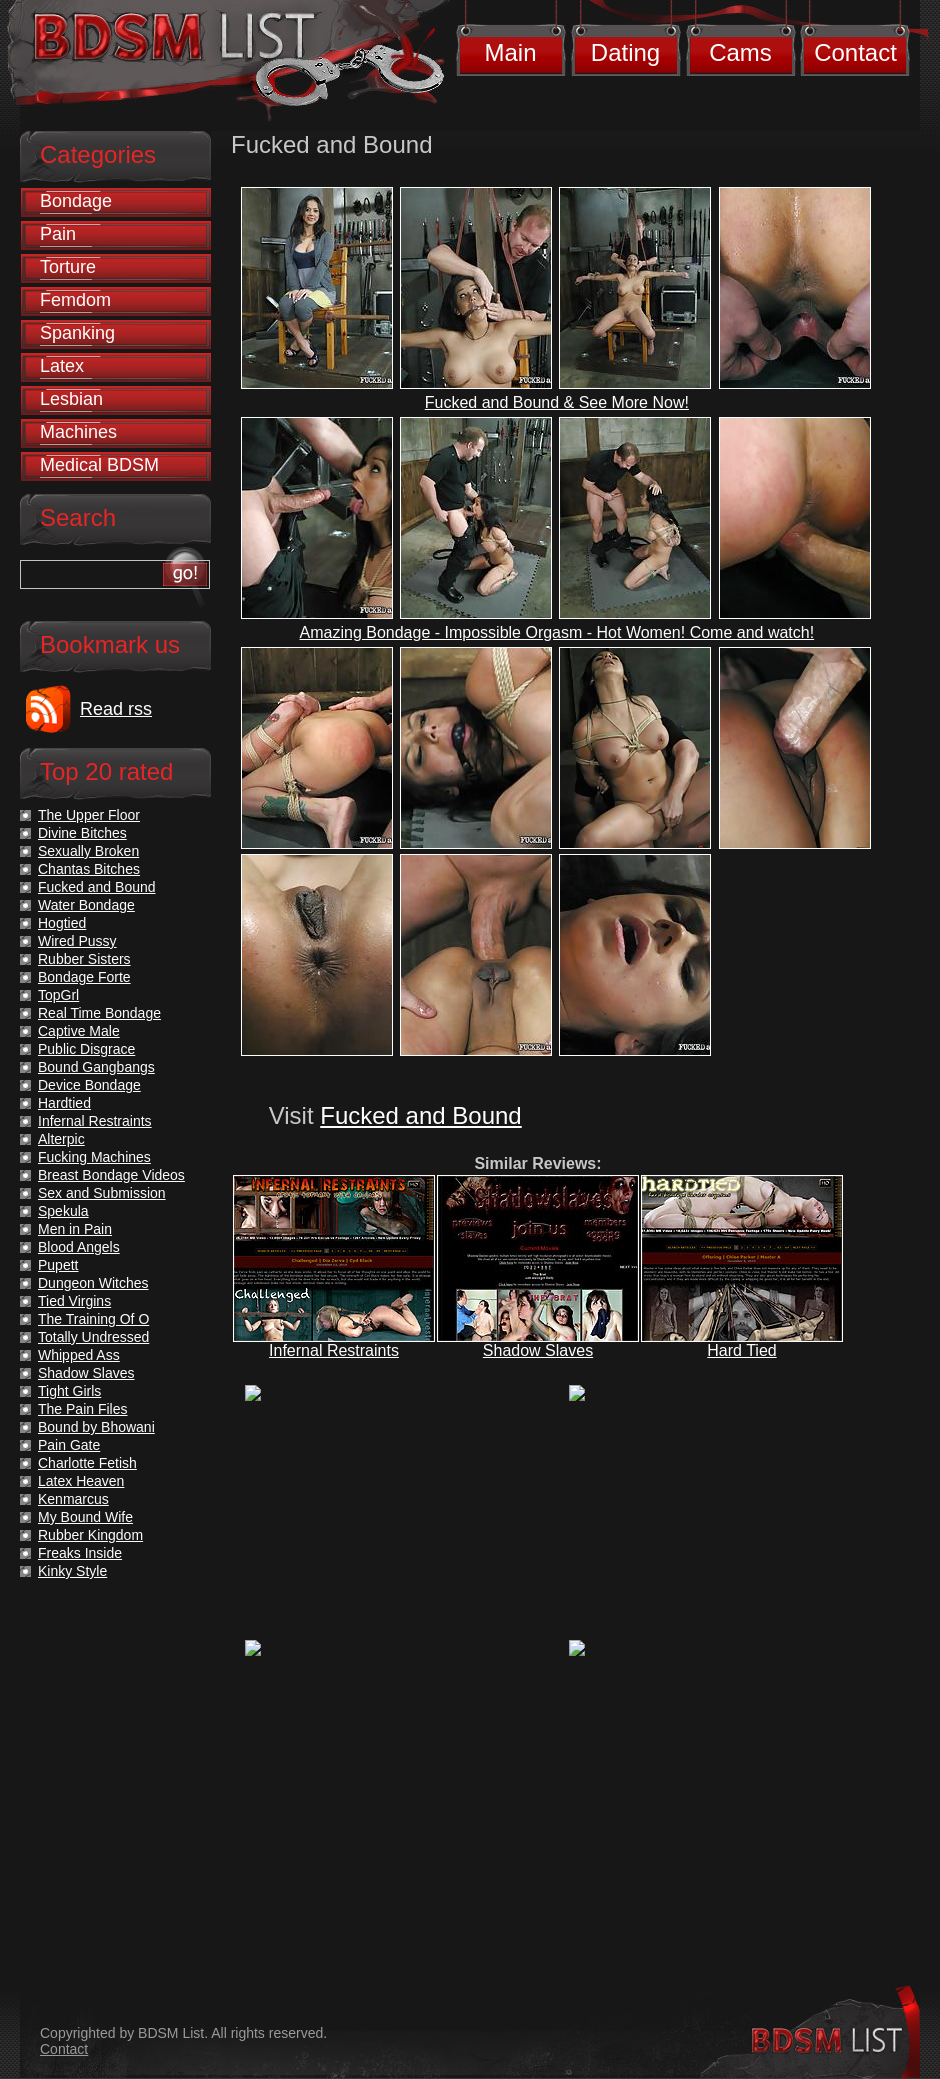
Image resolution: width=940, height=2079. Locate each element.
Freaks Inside (80, 1553)
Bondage (76, 201)
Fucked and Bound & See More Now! (557, 402)
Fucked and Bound (420, 1115)
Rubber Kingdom (90, 1535)
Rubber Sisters (84, 959)
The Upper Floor (89, 815)
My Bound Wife (85, 1517)
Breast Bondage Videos (111, 1175)
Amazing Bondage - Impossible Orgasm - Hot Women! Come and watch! (557, 632)
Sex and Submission (102, 1193)
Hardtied (64, 1103)
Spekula (63, 1211)
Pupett (58, 1265)
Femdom (75, 300)
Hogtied (62, 923)
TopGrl (58, 995)
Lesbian (71, 399)
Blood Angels (79, 1247)
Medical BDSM (99, 465)
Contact (855, 52)
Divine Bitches (82, 833)
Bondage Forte (84, 977)
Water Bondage (86, 905)
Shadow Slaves (538, 1350)
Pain (58, 234)
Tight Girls (69, 1391)
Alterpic (61, 1139)
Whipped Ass (79, 1355)
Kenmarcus (73, 1499)
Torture (68, 267)
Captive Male (79, 1031)
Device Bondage (89, 1085)
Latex (62, 366)
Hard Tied (741, 1350)
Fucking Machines (94, 1157)
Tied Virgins (74, 1301)
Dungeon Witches (93, 1283)
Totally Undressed (93, 1337)
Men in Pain (75, 1229)
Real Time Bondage (99, 1013)
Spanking (77, 333)
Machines (78, 432)
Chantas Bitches (89, 869)
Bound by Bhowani (96, 1427)
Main (510, 52)
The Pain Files (82, 1409)
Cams (740, 52)
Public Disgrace (86, 1049)
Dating (625, 52)
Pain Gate (69, 1445)
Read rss (116, 709)
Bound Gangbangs (96, 1067)
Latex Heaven (81, 1481)
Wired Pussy (77, 941)
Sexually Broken (88, 851)
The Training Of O (93, 1319)
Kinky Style (72, 1571)
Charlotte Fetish (87, 1463)
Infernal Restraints (334, 1350)
